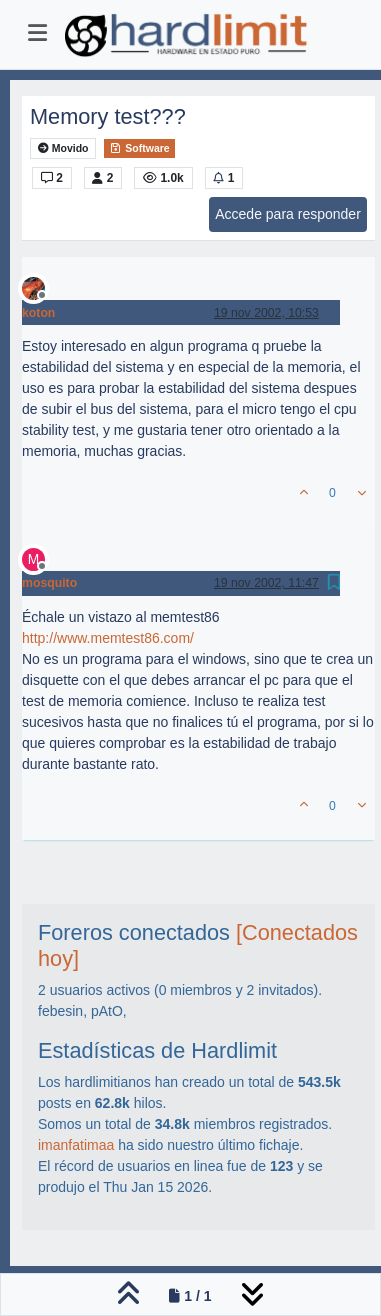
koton (38, 313)
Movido (63, 148)
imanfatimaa (76, 1145)
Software (139, 148)
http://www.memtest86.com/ (108, 638)
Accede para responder (288, 214)
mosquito (49, 583)
